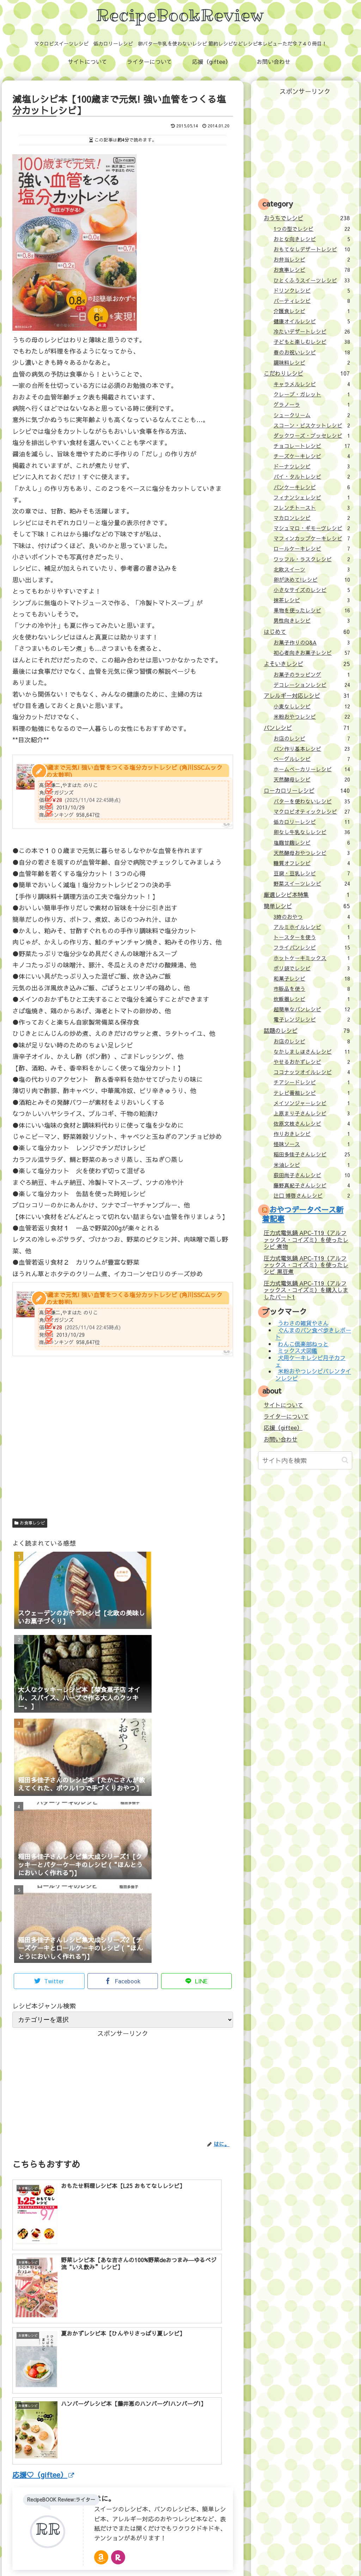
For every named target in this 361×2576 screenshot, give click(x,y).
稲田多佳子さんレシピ (312, 1154)
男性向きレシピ (312, 620)
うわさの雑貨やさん (303, 1323)
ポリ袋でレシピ (312, 968)
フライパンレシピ (312, 947)
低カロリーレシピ (312, 821)
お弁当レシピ (312, 259)
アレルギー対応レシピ (307, 695)
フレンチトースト (312, 507)
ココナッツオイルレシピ (312, 1072)
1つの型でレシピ (312, 228)
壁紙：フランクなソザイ (292, 2554)
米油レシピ (312, 1164)
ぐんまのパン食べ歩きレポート (313, 1333)
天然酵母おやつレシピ (312, 852)
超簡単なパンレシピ (312, 1009)
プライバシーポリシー (233, 2554)
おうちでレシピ (307, 218)
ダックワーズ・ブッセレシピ (312, 435)
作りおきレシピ (312, 1133)
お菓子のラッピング (312, 674)
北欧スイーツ (312, 569)
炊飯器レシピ (312, 998)
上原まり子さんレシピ (312, 1113)
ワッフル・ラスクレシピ (312, 559)
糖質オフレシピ (312, 863)
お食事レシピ (29, 1523)
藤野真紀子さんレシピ (312, 1185)
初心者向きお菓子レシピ (312, 652)
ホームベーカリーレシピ (312, 769)
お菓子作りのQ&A (312, 642)
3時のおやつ (312, 916)
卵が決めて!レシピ (312, 579)
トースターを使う (312, 937)
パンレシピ (307, 727)
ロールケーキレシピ (312, 548)
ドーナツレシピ (312, 466)
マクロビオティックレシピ (312, 811)
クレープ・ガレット (312, 394)
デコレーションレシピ (312, 684)
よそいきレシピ (307, 663)
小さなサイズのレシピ (312, 589)
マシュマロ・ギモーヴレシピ (312, 528)
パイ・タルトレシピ (312, 476)
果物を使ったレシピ (312, 610)
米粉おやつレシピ (312, 716)
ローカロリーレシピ (307, 790)
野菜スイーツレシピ (312, 883)
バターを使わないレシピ (312, 801)
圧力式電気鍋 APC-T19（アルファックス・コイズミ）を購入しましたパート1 (306, 1290)
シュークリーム (312, 415)
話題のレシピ (307, 1030)
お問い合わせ (281, 1439)
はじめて (307, 631)
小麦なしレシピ (312, 706)
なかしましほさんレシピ (312, 1051)
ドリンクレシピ (312, 290)
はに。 (104, 2360)
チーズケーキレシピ (312, 456)
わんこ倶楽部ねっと (303, 1344)
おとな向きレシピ (312, 238)
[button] (345, 1460)
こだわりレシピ (307, 373)
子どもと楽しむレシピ (312, 341)
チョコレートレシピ (312, 445)
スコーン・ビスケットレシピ (312, 425)
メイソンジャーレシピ (312, 1103)
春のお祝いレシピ (312, 352)
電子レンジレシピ (312, 1019)
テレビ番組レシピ (312, 1092)
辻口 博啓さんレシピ (312, 1195)
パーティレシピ (312, 300)
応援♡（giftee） (43, 2337)
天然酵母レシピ (312, 779)
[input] (305, 1460)
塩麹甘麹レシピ (312, 842)
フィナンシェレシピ (312, 497)
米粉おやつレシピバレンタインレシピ (313, 1374)
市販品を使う (312, 988)
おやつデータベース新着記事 (302, 1213)
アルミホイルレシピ (312, 926)
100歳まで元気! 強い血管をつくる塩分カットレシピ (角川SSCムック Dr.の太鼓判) (130, 771)
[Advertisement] (122, 1450)
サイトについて (283, 1405)
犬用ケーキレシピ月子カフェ (310, 1361)
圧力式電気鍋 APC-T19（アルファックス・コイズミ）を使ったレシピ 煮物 (306, 1239)
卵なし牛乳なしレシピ (312, 831)
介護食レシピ (312, 310)
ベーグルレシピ (312, 758)
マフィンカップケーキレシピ (312, 538)
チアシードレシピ (312, 1082)
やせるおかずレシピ (312, 1061)
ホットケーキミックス (312, 957)
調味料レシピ (312, 362)
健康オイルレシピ (312, 321)
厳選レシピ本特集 (307, 894)
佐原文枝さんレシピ (312, 1123)
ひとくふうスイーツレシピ (312, 280)
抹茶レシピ (312, 600)
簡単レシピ (307, 906)
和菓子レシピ (312, 978)
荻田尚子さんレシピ (312, 1175)
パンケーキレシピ (312, 487)
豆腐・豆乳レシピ (312, 873)
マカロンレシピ (312, 517)
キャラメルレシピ (312, 384)
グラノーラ (312, 404)
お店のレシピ (312, 738)
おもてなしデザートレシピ (312, 249)
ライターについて (286, 1416)
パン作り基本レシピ (312, 748)
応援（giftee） (283, 1427)
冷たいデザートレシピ (312, 331)
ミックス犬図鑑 (297, 1351)
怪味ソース (312, 1144)
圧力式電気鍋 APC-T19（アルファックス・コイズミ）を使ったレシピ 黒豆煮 (306, 1265)
